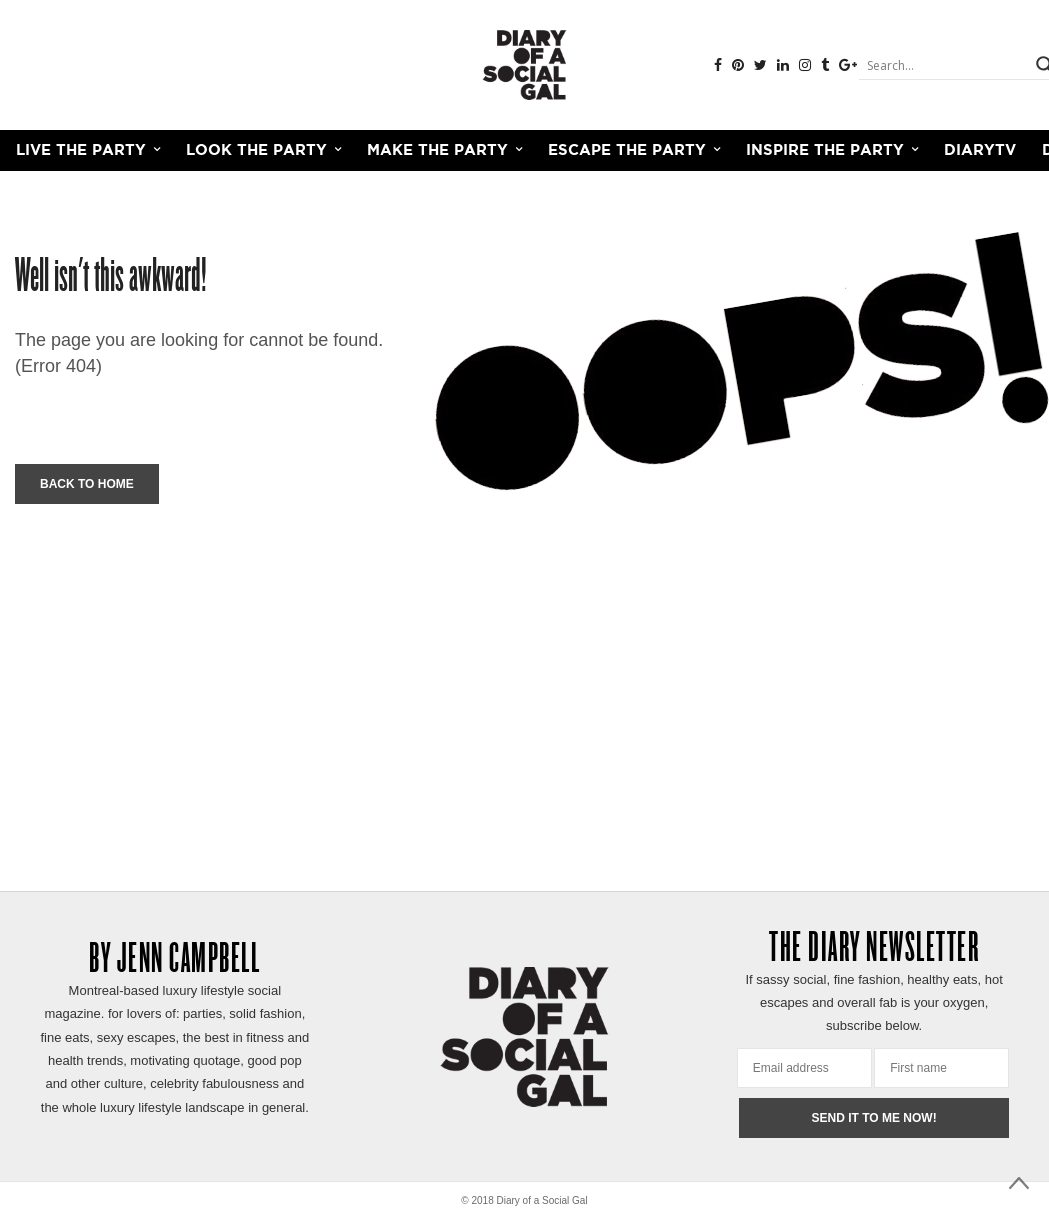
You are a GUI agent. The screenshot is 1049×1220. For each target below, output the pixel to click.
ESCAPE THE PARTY (627, 150)
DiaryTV (980, 150)
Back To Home (87, 484)
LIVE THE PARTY (81, 150)
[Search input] (945, 65)
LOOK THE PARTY (256, 150)
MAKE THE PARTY (437, 150)
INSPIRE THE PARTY (825, 150)
